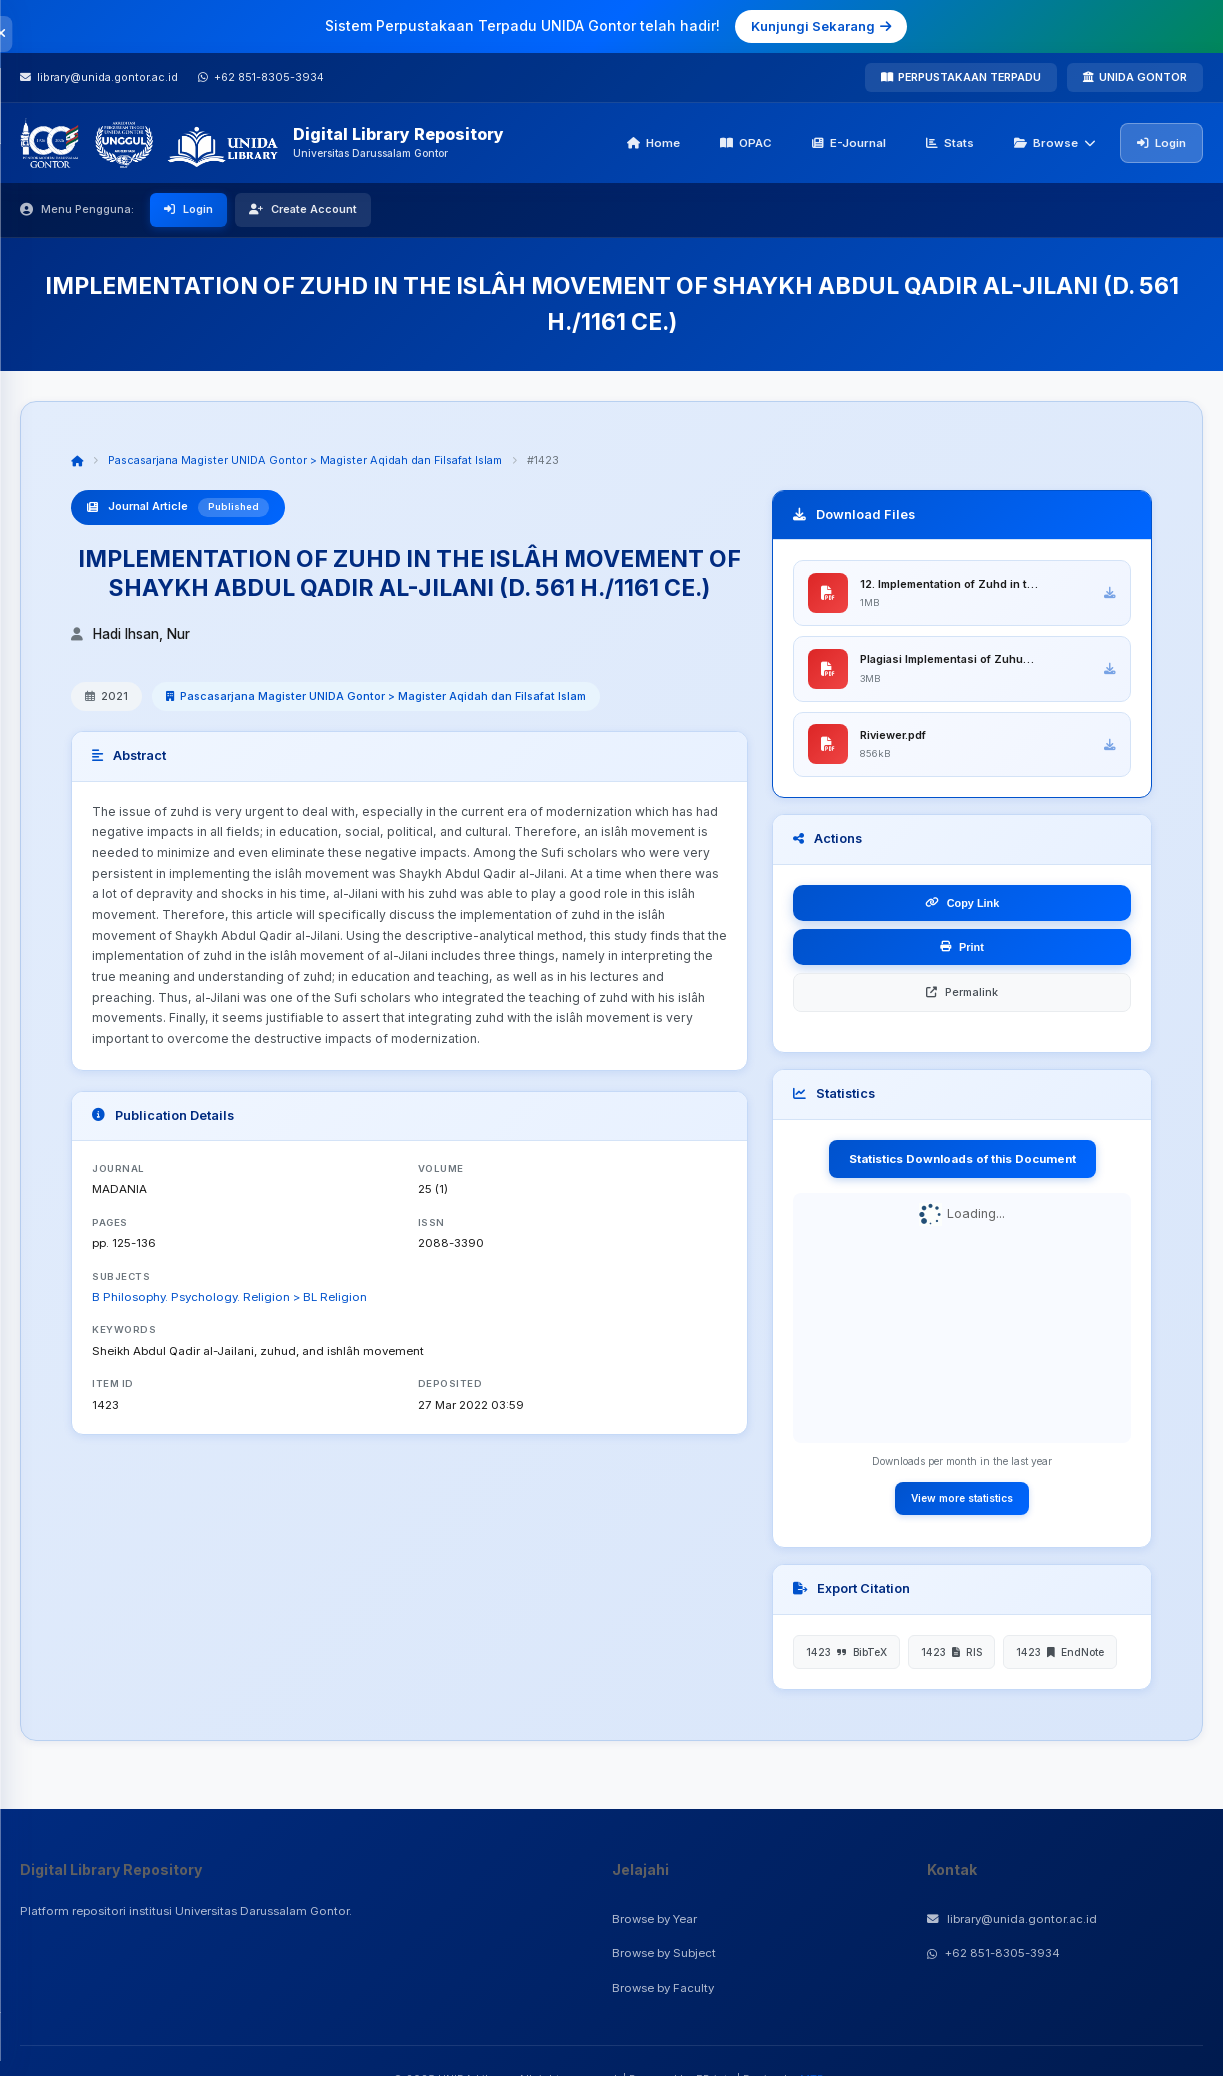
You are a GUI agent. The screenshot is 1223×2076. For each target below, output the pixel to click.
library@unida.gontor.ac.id (1012, 1919)
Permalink (962, 993)
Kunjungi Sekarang (821, 26)
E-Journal (849, 143)
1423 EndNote (1060, 1653)
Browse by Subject (664, 1953)
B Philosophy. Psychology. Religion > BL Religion (229, 1297)
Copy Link (962, 904)
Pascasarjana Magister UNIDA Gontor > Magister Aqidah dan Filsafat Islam (305, 460)
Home (653, 143)
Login (1161, 143)
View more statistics (962, 1499)
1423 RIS (951, 1653)
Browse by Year (654, 1919)
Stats (950, 143)
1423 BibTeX (846, 1653)
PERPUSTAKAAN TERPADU (961, 77)
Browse (1055, 143)
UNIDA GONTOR (1135, 77)
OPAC (746, 143)
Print (962, 948)
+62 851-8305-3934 (993, 1953)
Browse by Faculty (663, 1988)
